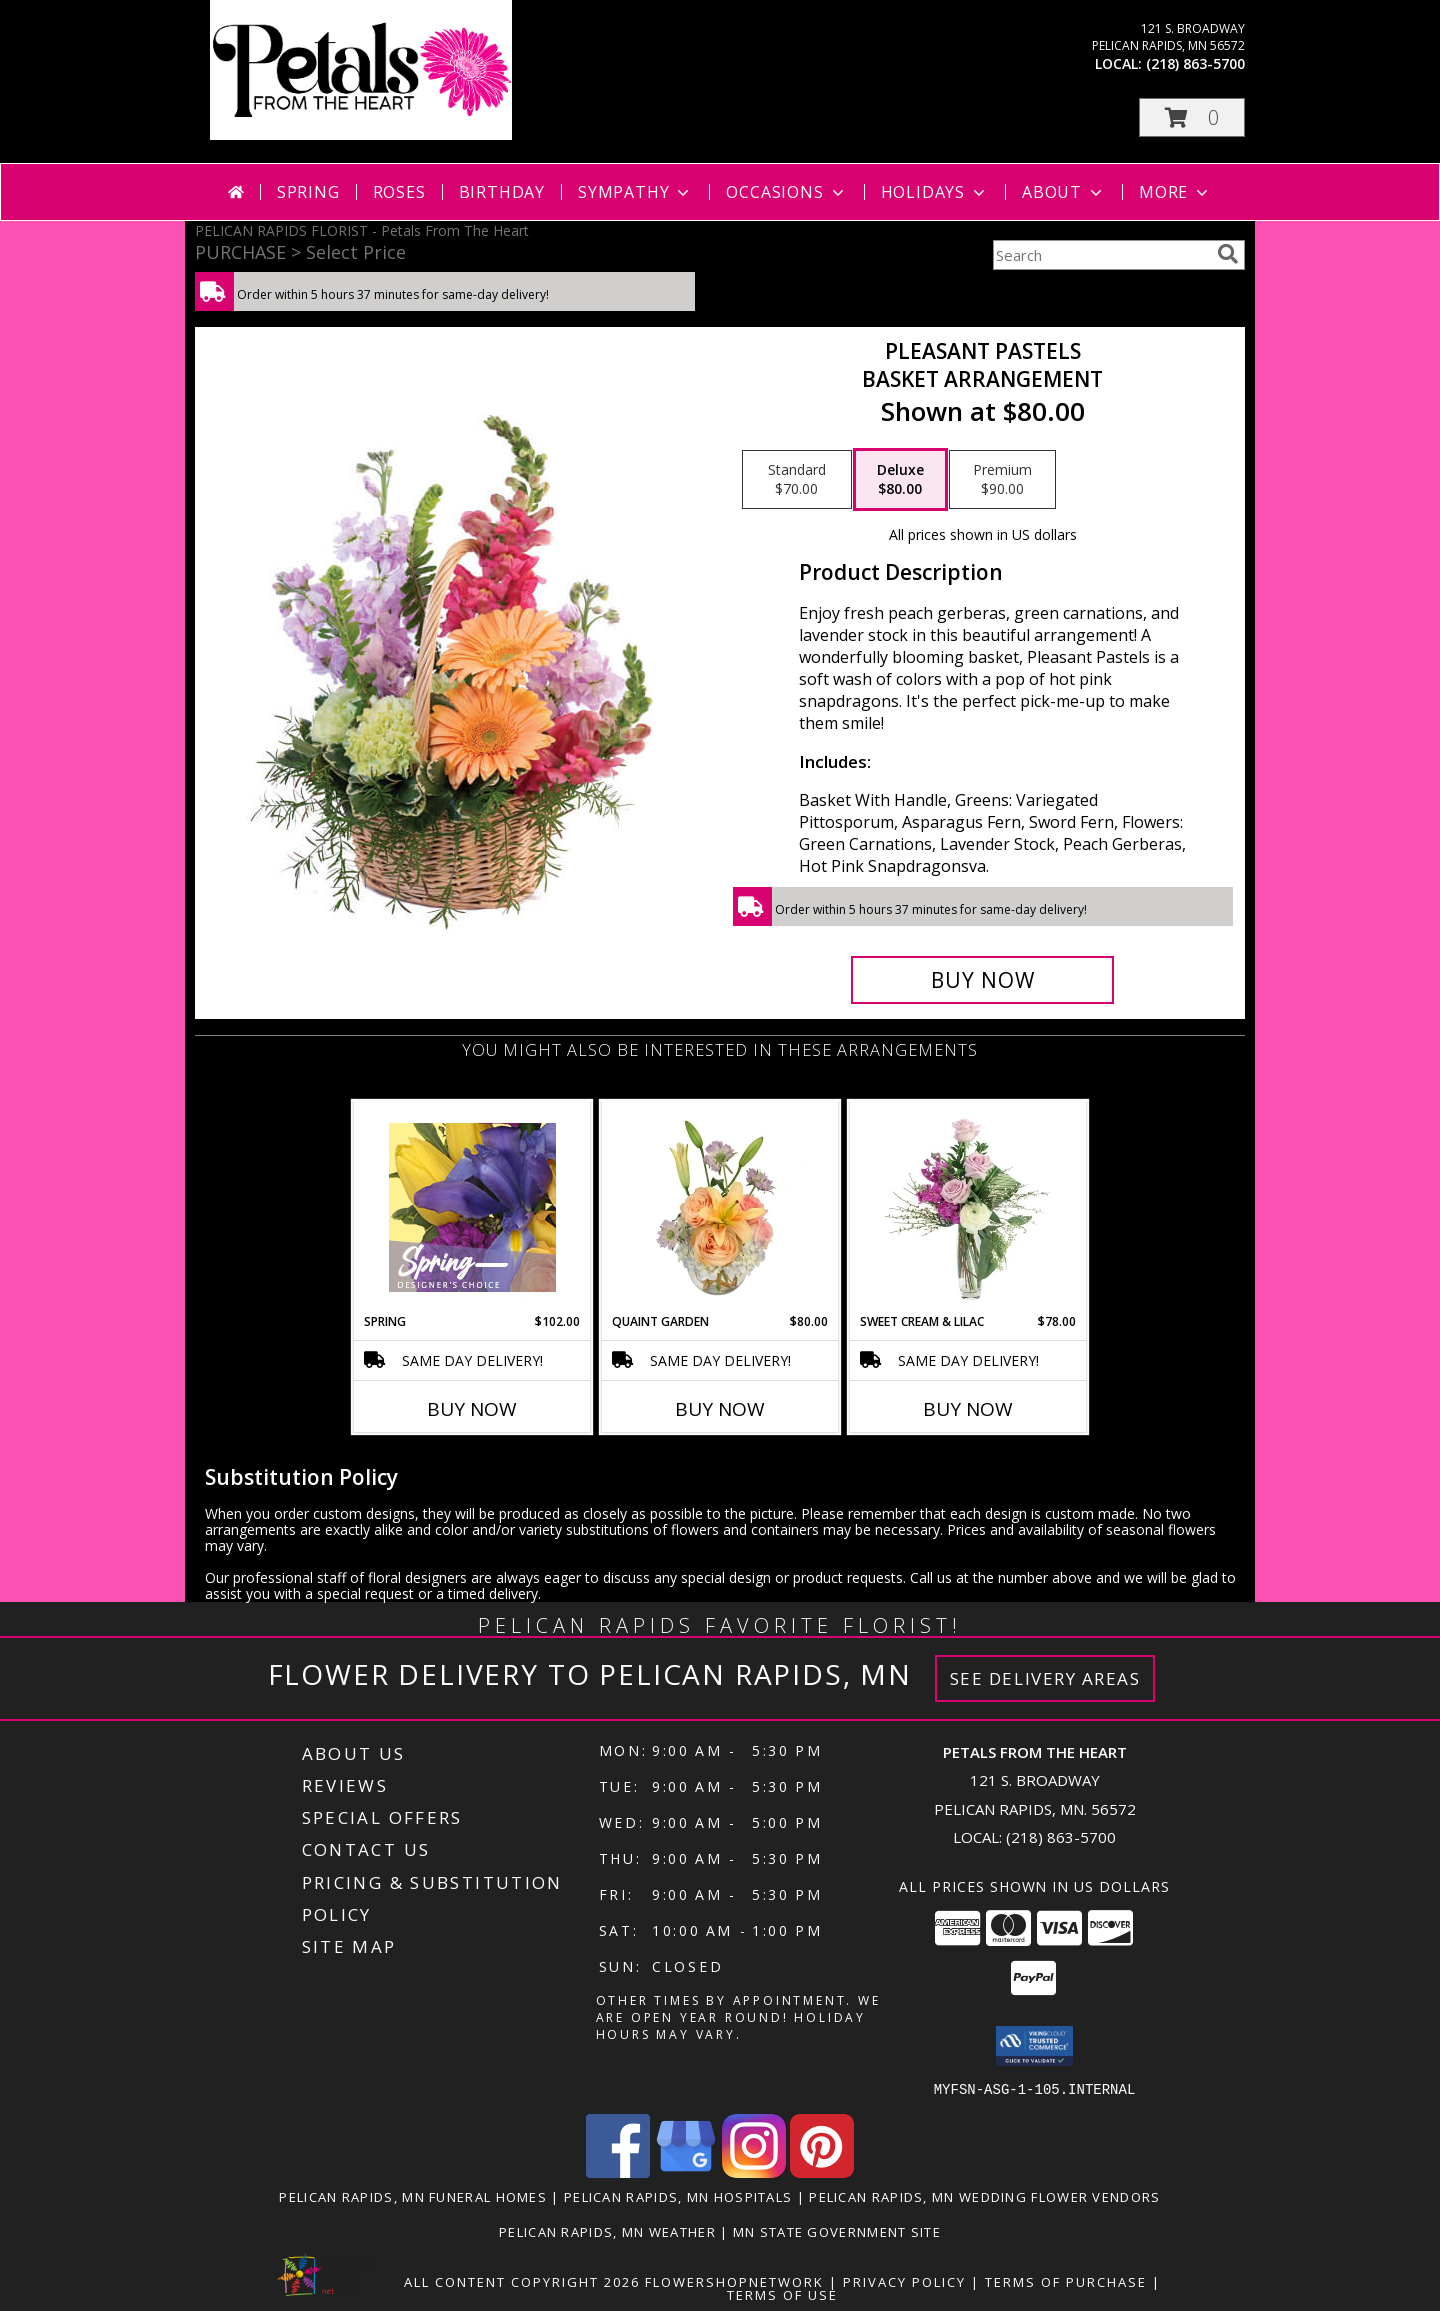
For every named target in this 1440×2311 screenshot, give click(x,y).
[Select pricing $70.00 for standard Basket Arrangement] (797, 480)
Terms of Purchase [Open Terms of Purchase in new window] (1066, 2281)
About (1064, 192)
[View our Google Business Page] (686, 2171)
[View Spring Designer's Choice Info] (472, 1207)
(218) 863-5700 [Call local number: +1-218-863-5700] (1195, 63)
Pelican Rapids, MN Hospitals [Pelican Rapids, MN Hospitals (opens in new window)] (678, 2196)
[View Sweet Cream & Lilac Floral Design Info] (968, 1207)
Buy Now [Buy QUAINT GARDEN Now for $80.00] (720, 1409)
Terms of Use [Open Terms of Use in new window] (782, 2294)
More (1175, 192)
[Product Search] (1101, 255)
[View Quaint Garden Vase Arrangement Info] (720, 1207)
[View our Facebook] (618, 2171)
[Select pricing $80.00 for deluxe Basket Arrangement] (900, 480)
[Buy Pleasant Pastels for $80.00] (982, 980)
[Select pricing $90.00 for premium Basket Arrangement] (1002, 480)
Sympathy (635, 192)
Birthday (502, 192)
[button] (1192, 117)
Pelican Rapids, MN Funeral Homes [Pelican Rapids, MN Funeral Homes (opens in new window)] (413, 2196)
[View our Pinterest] (822, 2171)
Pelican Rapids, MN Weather (607, 2231)
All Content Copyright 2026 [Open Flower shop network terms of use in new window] (522, 2281)
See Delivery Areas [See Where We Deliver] (1045, 1678)
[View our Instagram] (754, 2171)
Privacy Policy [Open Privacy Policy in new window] (904, 2281)
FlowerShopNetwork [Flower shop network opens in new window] (734, 2281)
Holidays (935, 192)
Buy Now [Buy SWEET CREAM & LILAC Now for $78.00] (968, 1409)
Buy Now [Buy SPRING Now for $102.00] (472, 1409)
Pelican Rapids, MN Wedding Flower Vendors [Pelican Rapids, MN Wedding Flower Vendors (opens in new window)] (984, 2196)
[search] (1228, 254)
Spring (308, 192)
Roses (399, 192)
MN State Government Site (837, 2231)
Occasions (786, 192)
